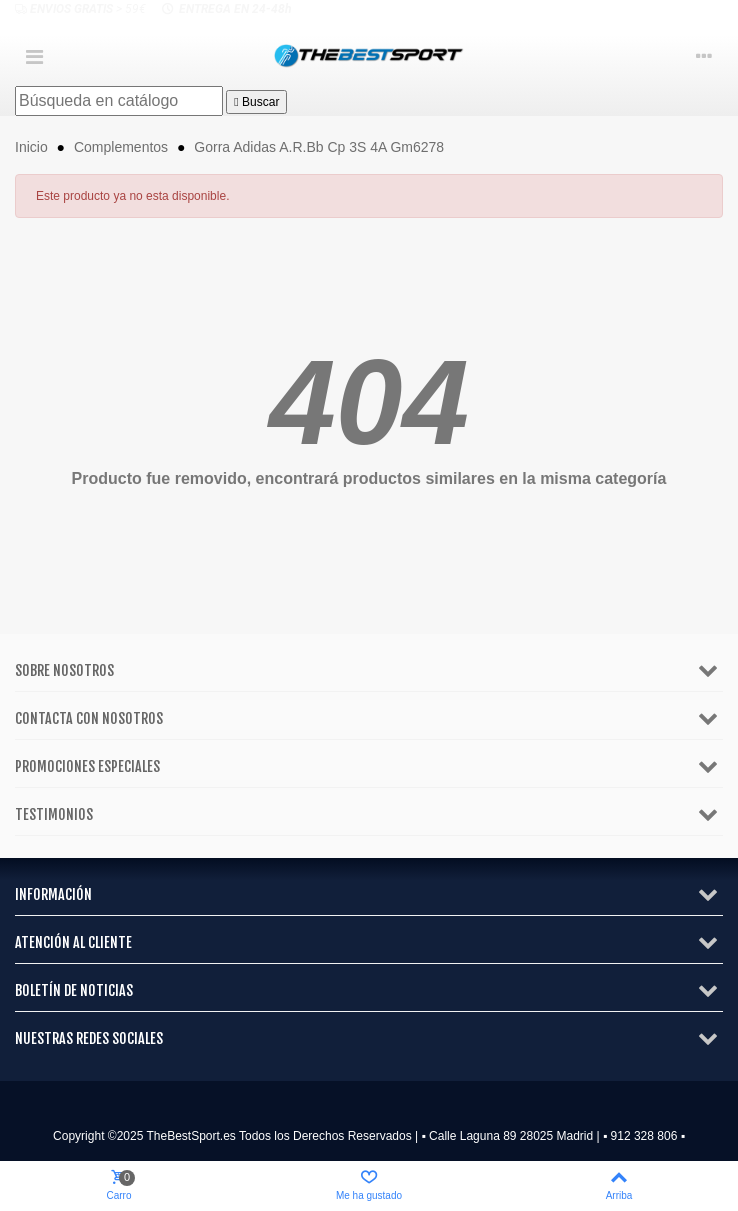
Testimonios (54, 814)
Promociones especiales (87, 766)
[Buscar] (119, 101)
